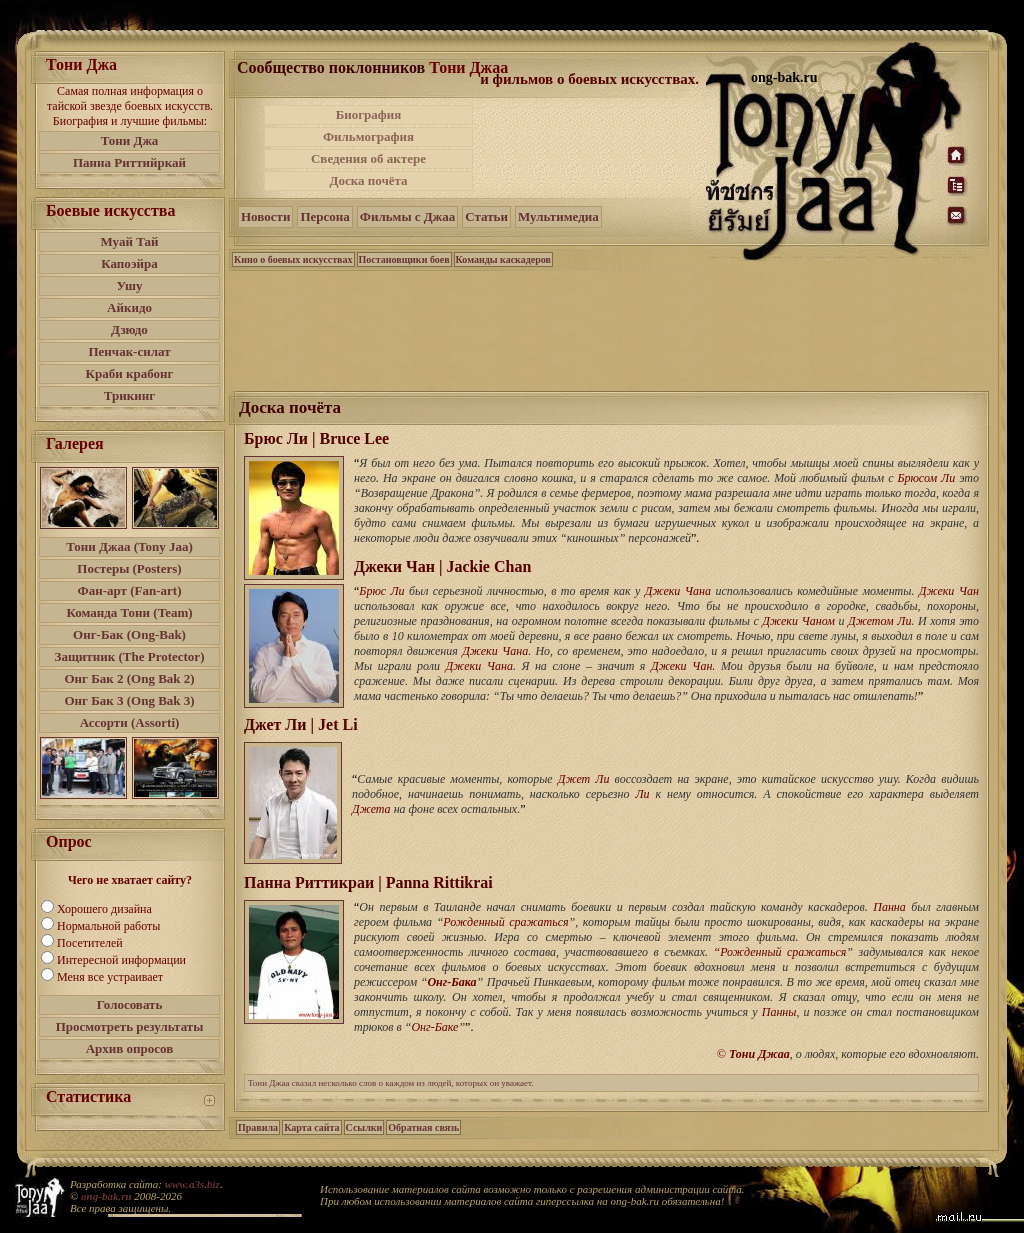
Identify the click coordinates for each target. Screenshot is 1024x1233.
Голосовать (130, 1004)
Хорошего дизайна (104, 909)
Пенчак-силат (129, 351)
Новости (265, 216)
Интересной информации (121, 960)
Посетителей (90, 943)
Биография (369, 114)
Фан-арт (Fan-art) (130, 590)
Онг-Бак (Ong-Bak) (129, 634)
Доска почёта (368, 180)
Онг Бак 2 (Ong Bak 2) (129, 678)
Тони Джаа (468, 67)
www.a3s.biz (192, 1184)
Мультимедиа (558, 216)
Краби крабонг (130, 373)
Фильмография (368, 136)
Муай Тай (129, 241)
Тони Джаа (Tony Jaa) (129, 546)
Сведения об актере (368, 158)
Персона (324, 216)
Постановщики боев (404, 259)
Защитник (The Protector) (130, 656)
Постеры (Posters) (129, 568)
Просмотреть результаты (130, 1026)
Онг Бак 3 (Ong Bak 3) (129, 700)
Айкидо (129, 307)
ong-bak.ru (106, 1196)
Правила (258, 1127)
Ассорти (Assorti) (130, 722)
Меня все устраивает (110, 977)
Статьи (486, 216)
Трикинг (129, 395)
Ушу (130, 285)
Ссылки (364, 1127)
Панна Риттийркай (129, 162)
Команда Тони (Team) (129, 612)
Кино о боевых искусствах (293, 259)
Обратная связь (423, 1127)
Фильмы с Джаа (407, 216)
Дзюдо (129, 329)
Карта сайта (311, 1127)
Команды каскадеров (503, 259)
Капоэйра (129, 263)
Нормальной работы (108, 926)
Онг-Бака (451, 982)
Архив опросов (130, 1048)
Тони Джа (130, 140)
